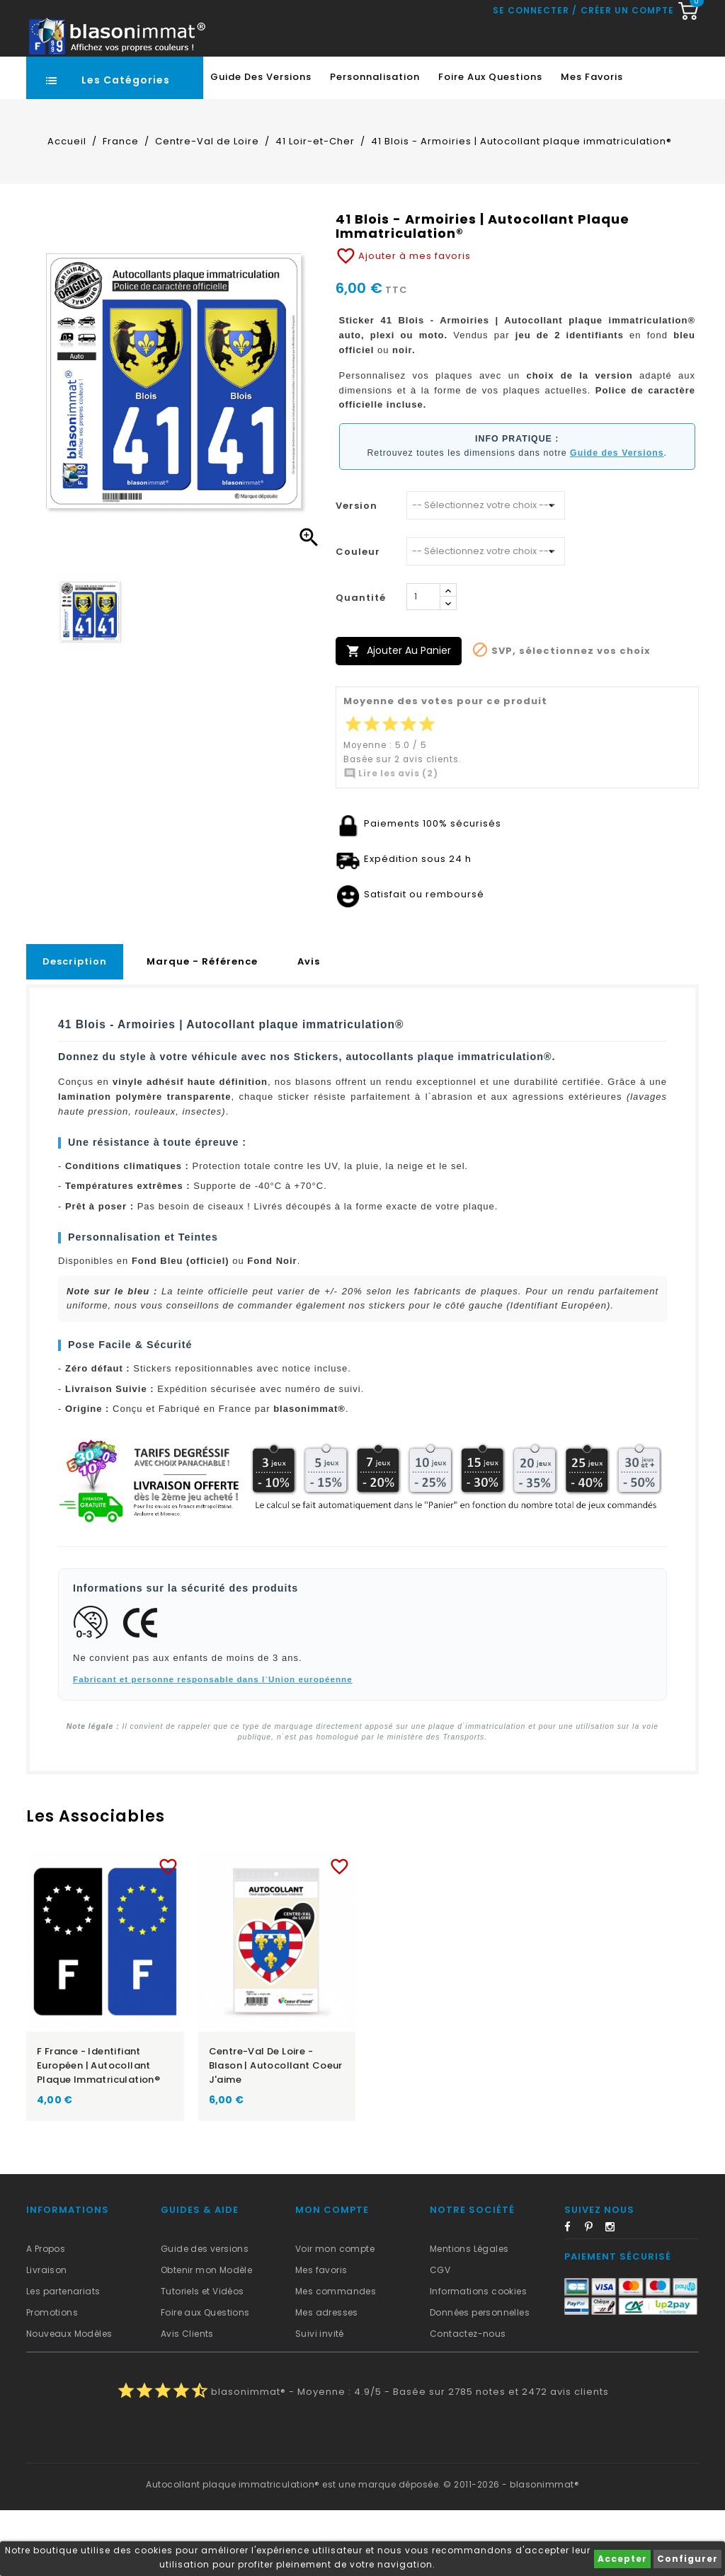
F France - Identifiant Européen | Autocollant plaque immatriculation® (98, 2131)
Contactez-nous (468, 2399)
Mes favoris (592, 142)
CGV (440, 2336)
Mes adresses (326, 2378)
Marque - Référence (202, 1027)
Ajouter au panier (398, 716)
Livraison (46, 2336)
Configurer (687, 2559)
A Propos (45, 2314)
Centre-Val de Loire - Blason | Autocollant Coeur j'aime (276, 2131)
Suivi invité (319, 2399)
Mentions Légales (469, 2314)
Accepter (622, 2559)
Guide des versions (205, 2314)
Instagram (614, 2295)
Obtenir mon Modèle (206, 2336)
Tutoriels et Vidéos (202, 2357)
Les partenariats (63, 2357)
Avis (308, 1027)
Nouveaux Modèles (69, 2399)
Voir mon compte (335, 2314)
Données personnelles (480, 2378)
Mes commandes (335, 2357)
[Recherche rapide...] (359, 81)
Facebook (573, 2295)
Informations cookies (478, 2357)
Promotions (52, 2378)
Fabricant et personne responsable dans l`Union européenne (213, 1744)
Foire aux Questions (490, 142)
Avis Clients (187, 2399)
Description (74, 1027)
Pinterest (594, 2295)
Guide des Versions (261, 142)
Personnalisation (375, 142)
